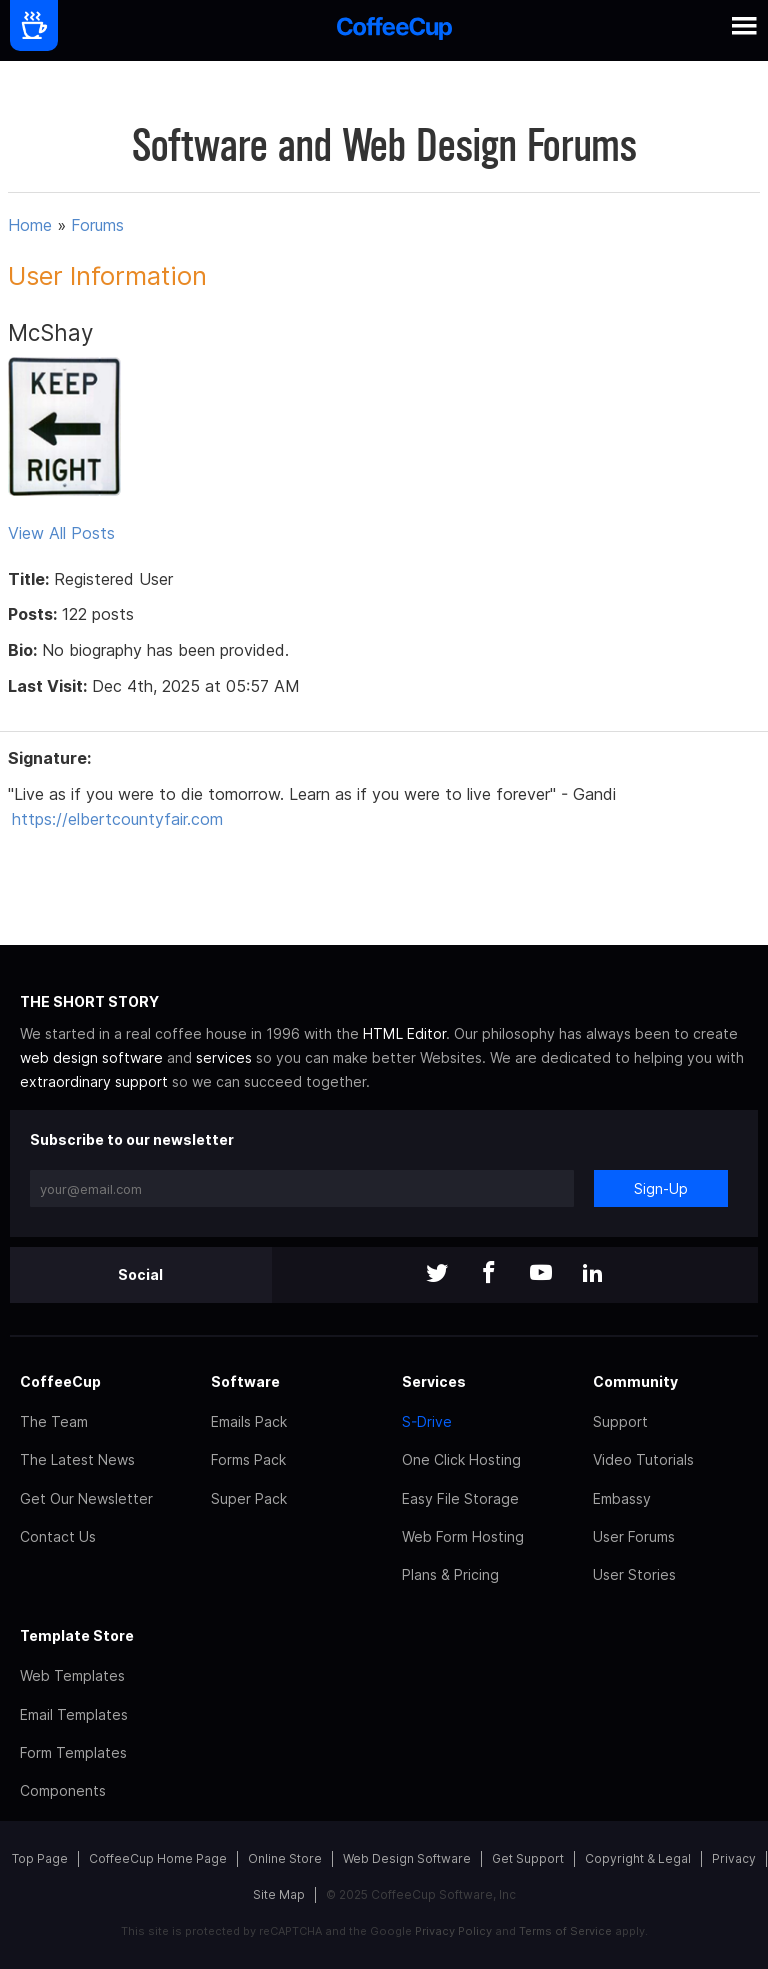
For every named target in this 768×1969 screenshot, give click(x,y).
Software (245, 1381)
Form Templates (73, 1752)
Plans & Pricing (450, 1574)
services (224, 1057)
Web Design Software (407, 1858)
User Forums (634, 1536)
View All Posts (61, 533)
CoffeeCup (60, 1381)
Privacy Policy (453, 1931)
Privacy (734, 1858)
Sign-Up (661, 1188)
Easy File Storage (460, 1498)
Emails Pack (249, 1421)
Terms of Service (565, 1931)
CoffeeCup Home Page (158, 1858)
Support (620, 1421)
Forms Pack (248, 1459)
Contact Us (58, 1536)
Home (30, 225)
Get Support (528, 1858)
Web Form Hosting (463, 1536)
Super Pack (249, 1498)
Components (63, 1790)
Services (434, 1381)
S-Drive (427, 1421)
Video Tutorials (643, 1459)
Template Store (77, 1635)
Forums (97, 225)
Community (635, 1381)
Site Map (279, 1894)
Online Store (285, 1858)
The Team (54, 1421)
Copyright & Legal (638, 1858)
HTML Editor (404, 1033)
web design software (91, 1057)
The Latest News (77, 1459)
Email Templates (74, 1714)
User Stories (634, 1574)
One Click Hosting (461, 1459)
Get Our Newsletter (86, 1498)
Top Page (40, 1858)
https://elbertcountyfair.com (117, 819)
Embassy (622, 1498)
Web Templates (72, 1675)
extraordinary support (94, 1081)
